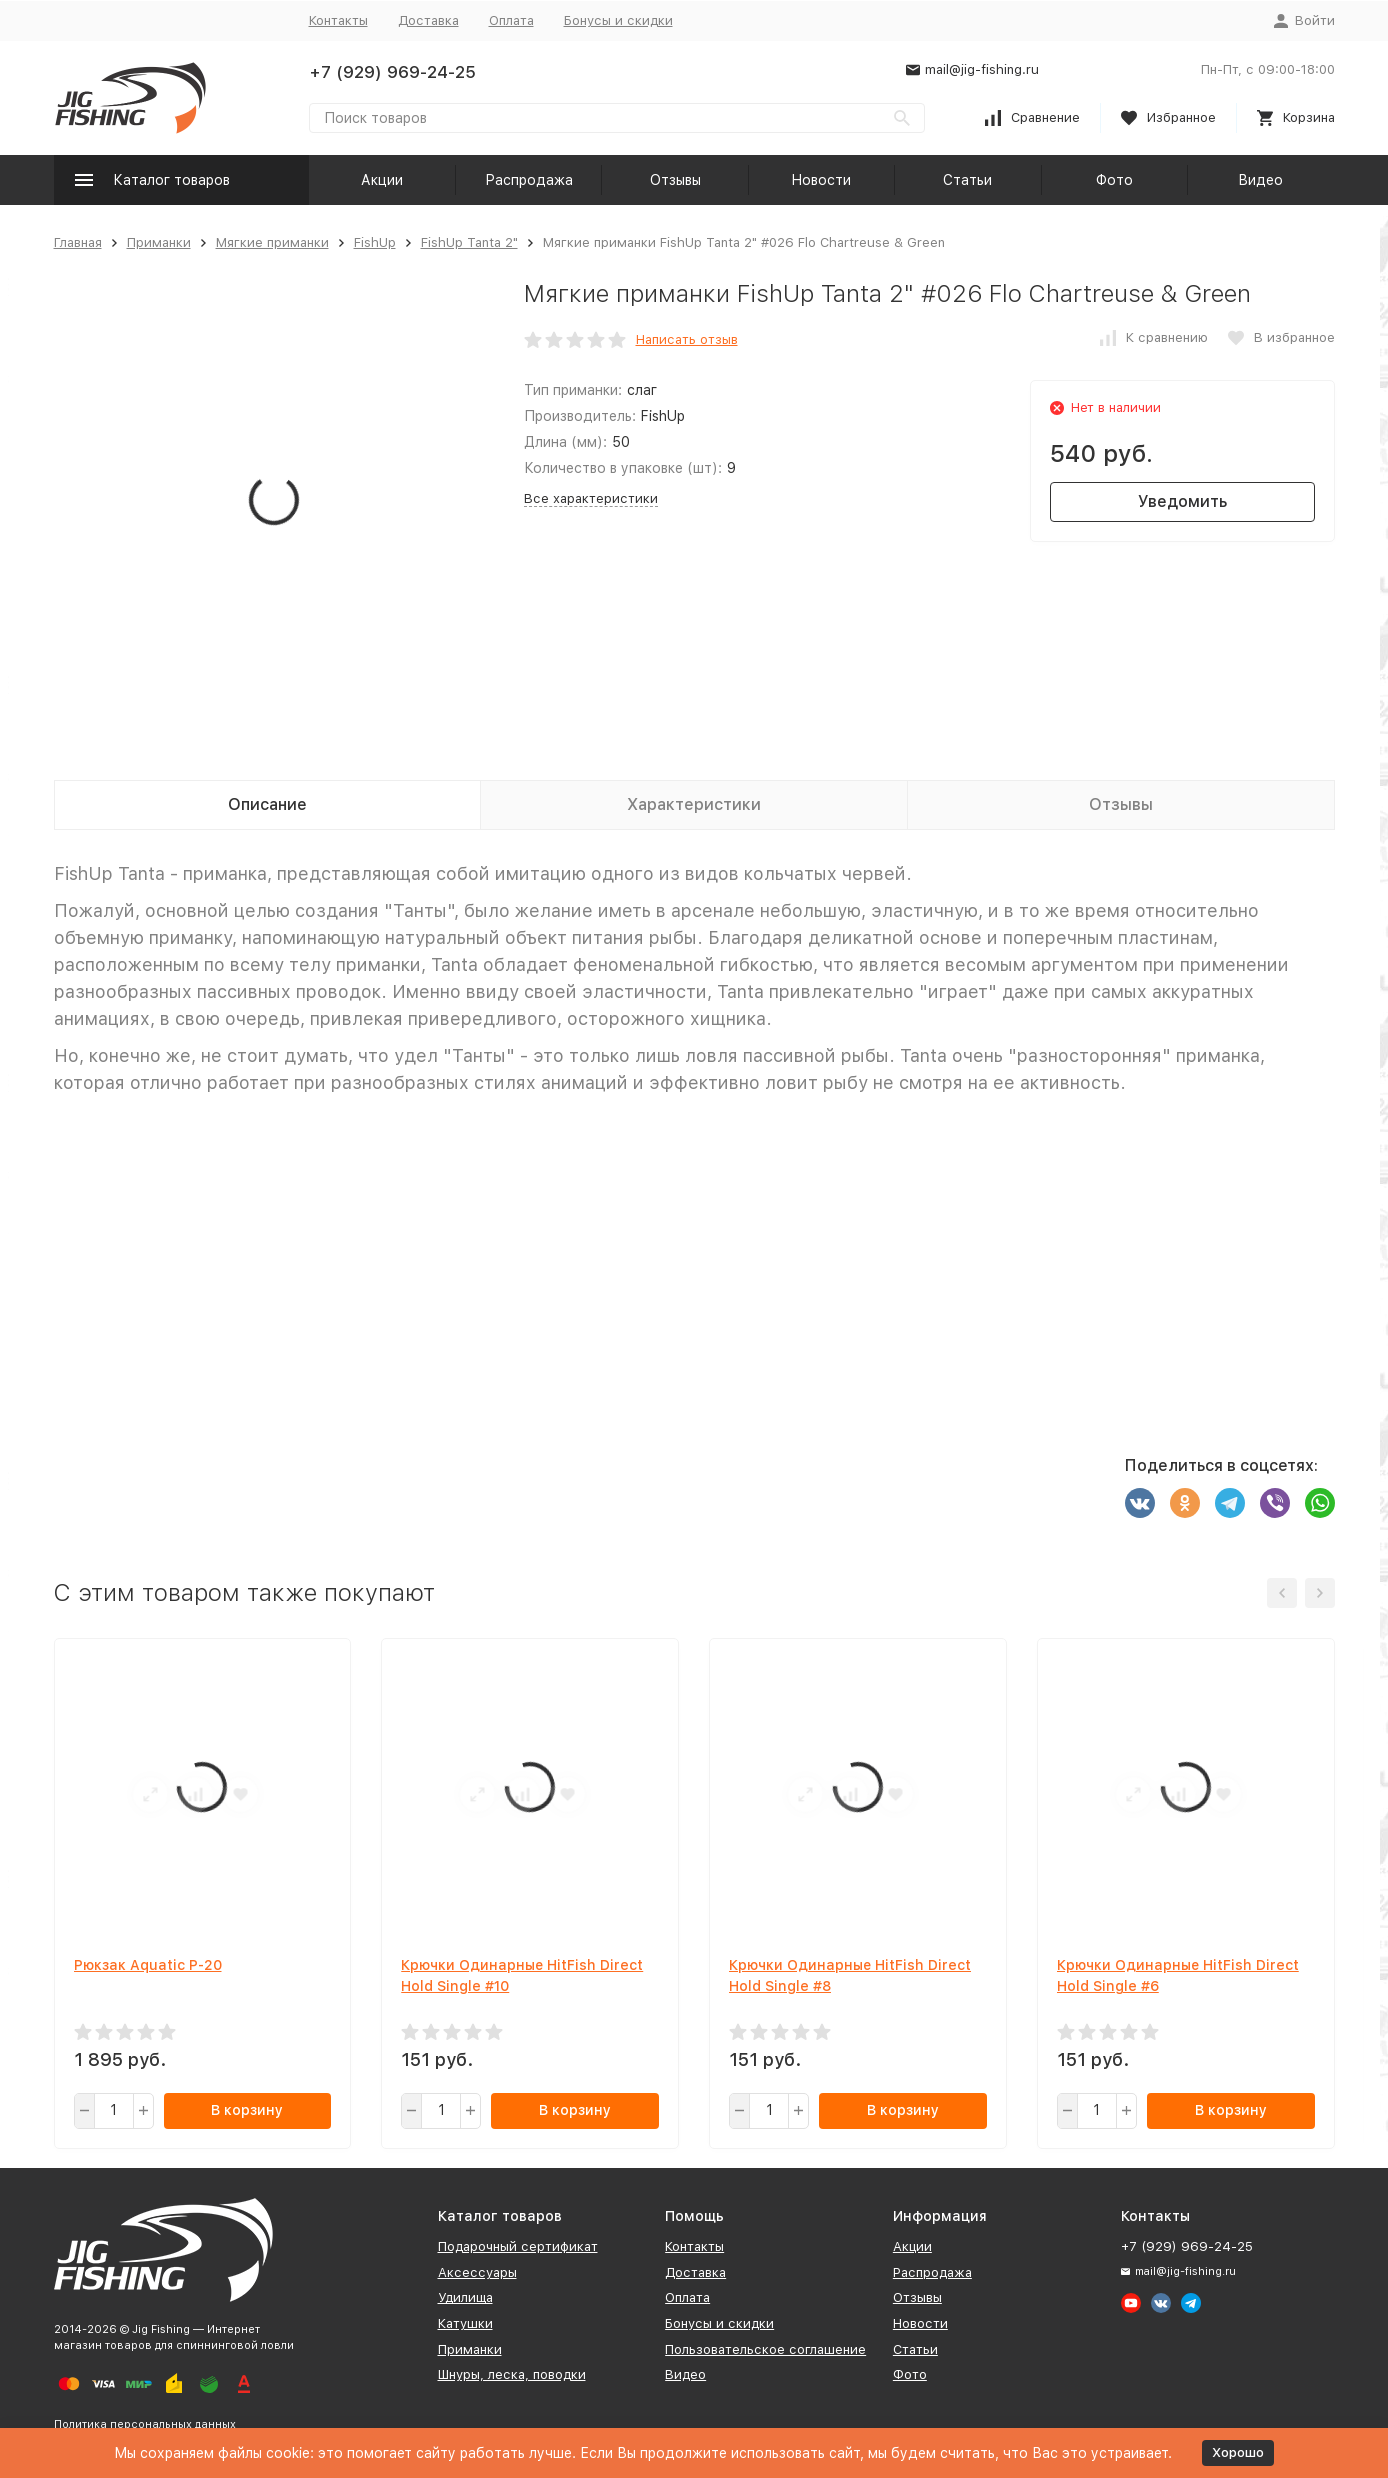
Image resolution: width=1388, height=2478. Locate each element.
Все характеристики (591, 498)
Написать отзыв (687, 339)
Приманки (159, 242)
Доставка (428, 20)
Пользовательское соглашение (765, 2349)
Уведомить (1182, 501)
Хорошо (1238, 2452)
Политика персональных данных (145, 2424)
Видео (1260, 180)
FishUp (375, 242)
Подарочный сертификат (518, 2246)
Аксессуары (477, 2272)
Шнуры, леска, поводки (512, 2374)
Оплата (511, 20)
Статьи (967, 180)
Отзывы (675, 180)
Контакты (338, 20)
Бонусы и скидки (618, 20)
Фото (1114, 180)
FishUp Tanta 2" (469, 242)
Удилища (465, 2297)
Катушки (465, 2323)
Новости (821, 180)
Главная (78, 242)
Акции (382, 180)
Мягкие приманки (272, 242)
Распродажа (529, 180)
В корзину (247, 2110)
